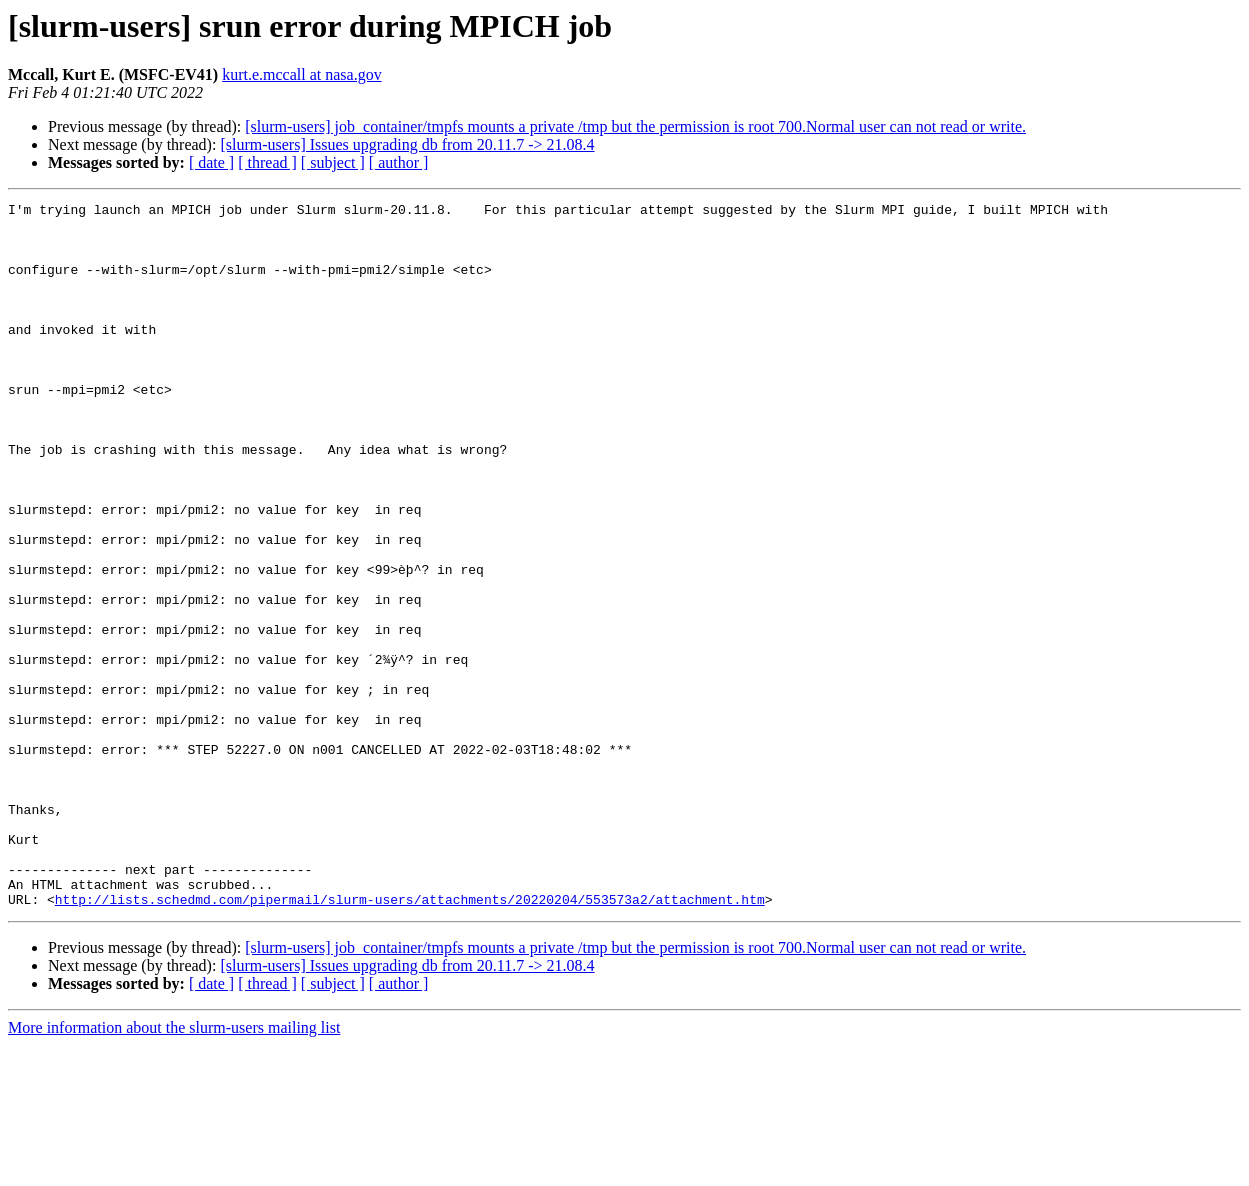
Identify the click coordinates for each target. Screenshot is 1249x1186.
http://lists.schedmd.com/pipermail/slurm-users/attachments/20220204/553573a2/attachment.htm (410, 1040)
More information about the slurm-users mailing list (174, 1168)
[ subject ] (333, 162)
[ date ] (211, 162)
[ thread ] (267, 162)
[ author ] (399, 162)
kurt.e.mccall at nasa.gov (302, 74)
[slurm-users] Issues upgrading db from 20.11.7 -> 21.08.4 (407, 144)
